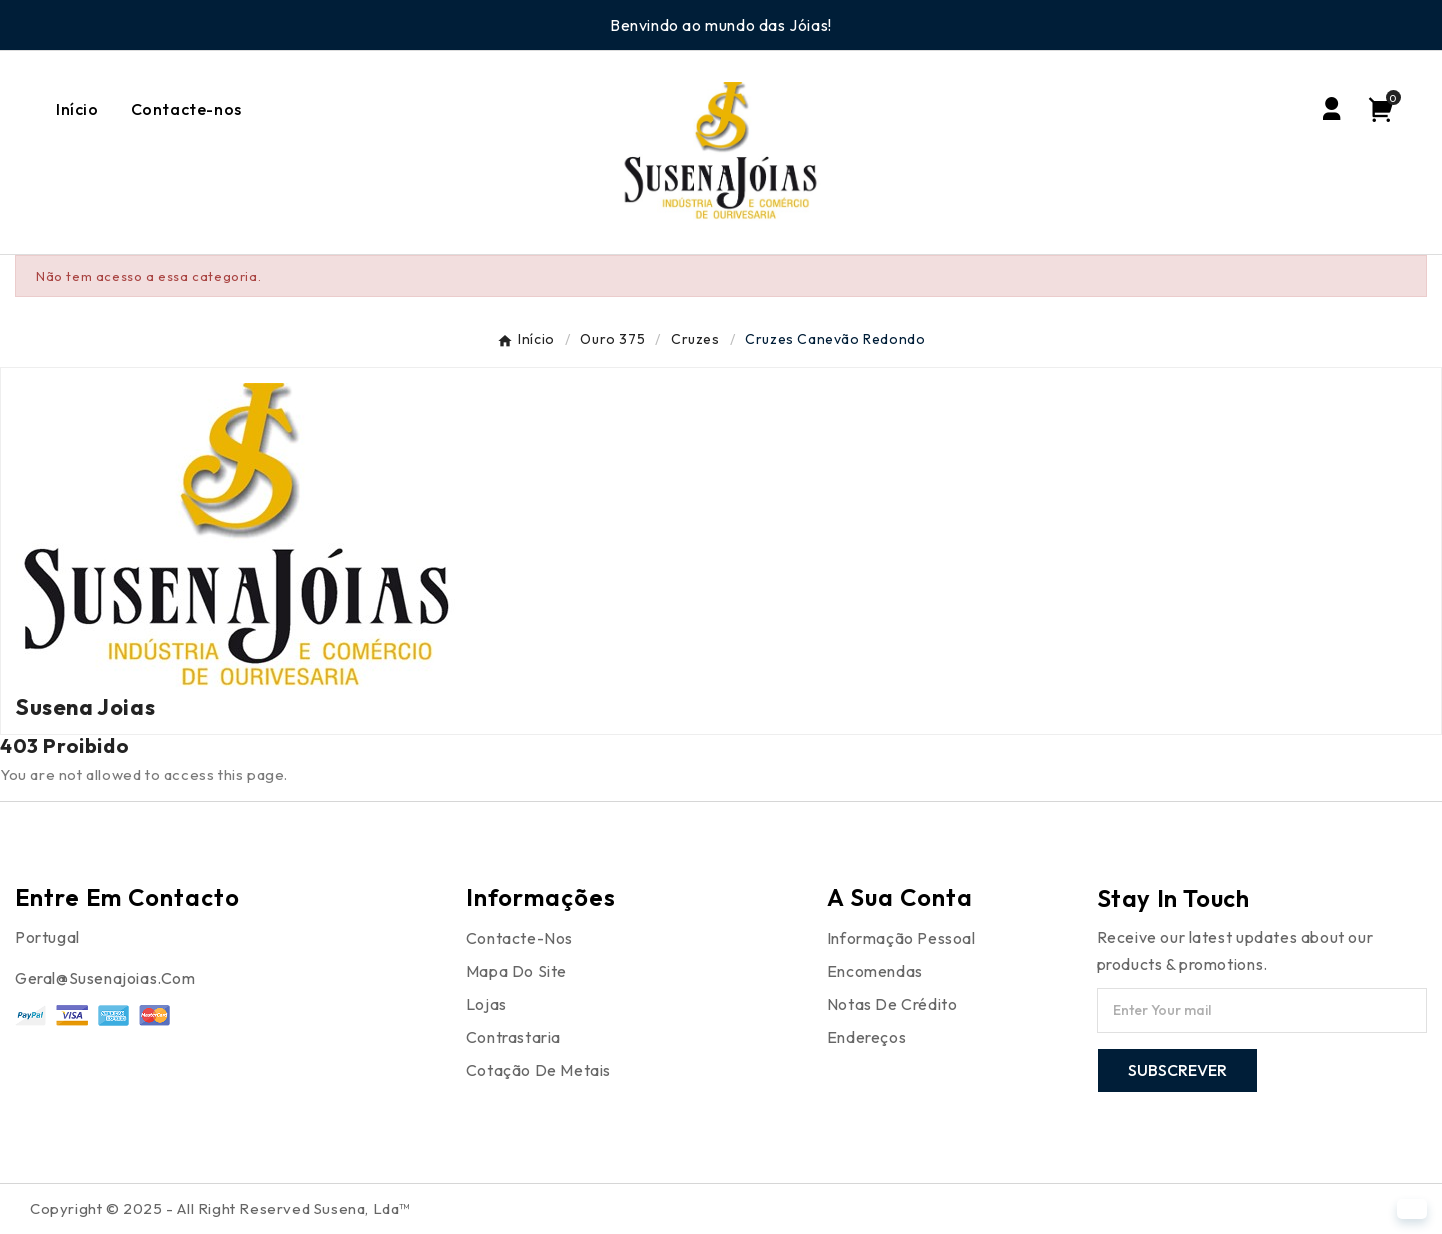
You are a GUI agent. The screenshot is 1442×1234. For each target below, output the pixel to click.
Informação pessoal (901, 938)
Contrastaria (513, 1037)
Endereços (866, 1037)
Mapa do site (516, 971)
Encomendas (875, 971)
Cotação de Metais (538, 1070)
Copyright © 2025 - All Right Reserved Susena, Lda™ (220, 1208)
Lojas (486, 1004)
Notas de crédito (892, 1004)
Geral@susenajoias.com (105, 978)
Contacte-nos (519, 938)
